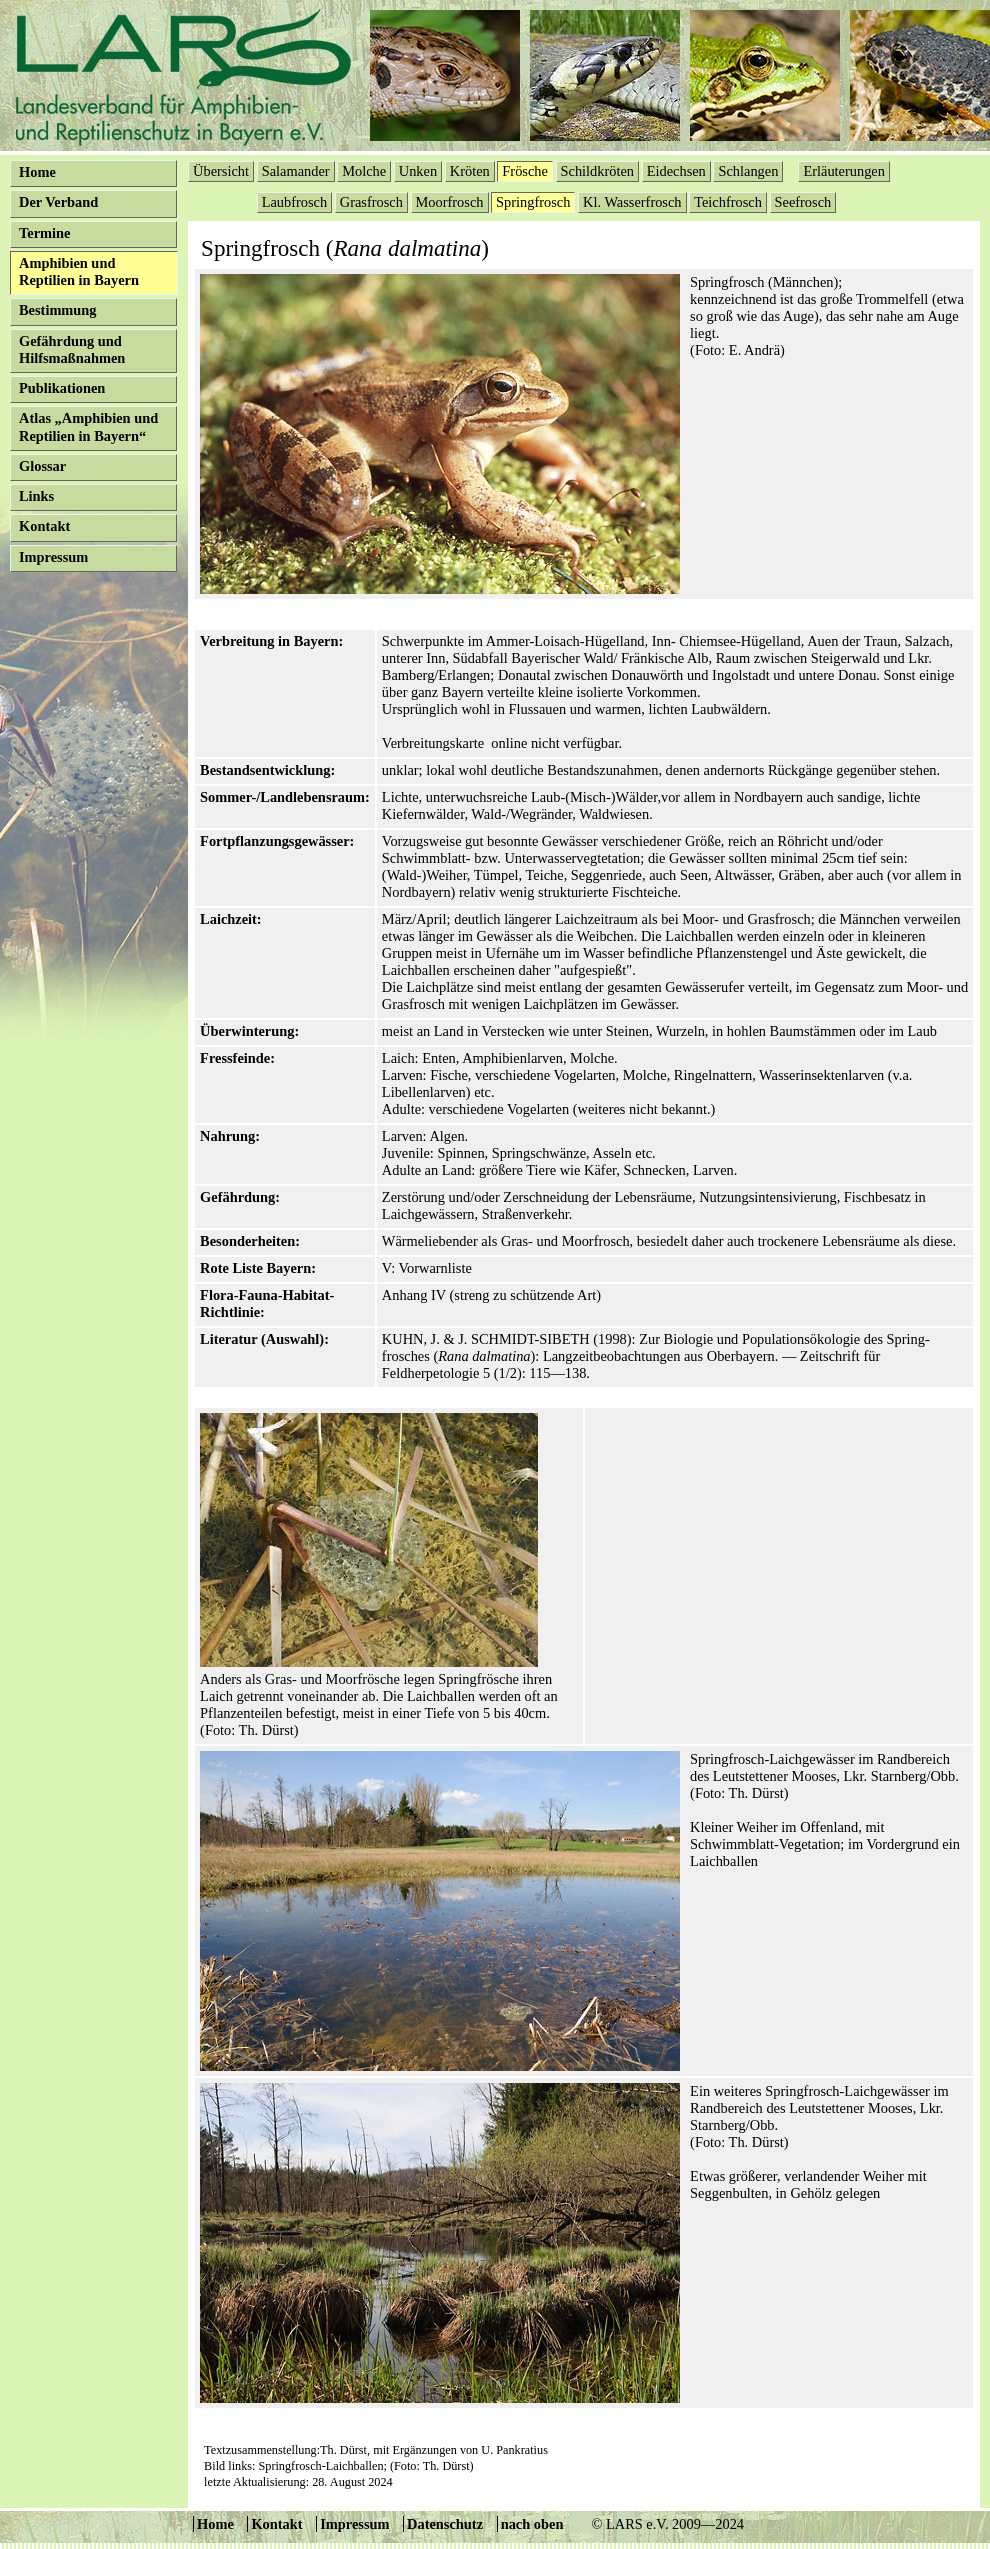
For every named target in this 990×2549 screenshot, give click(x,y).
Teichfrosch (728, 202)
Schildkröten (598, 171)
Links (36, 496)
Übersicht (221, 171)
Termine (44, 233)
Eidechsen (676, 171)
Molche (364, 171)
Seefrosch (803, 202)
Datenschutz (445, 2524)
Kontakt (44, 526)
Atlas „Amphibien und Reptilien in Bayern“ (88, 426)
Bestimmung (58, 310)
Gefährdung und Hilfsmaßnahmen (72, 349)
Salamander (296, 171)
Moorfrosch (450, 202)
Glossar (42, 466)
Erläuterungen (844, 171)
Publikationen (62, 388)
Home (37, 172)
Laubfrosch (295, 202)
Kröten (470, 171)
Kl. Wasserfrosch (632, 202)
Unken (418, 171)
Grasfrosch (371, 202)
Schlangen (748, 171)
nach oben (532, 2524)
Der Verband (58, 202)
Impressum (53, 557)
